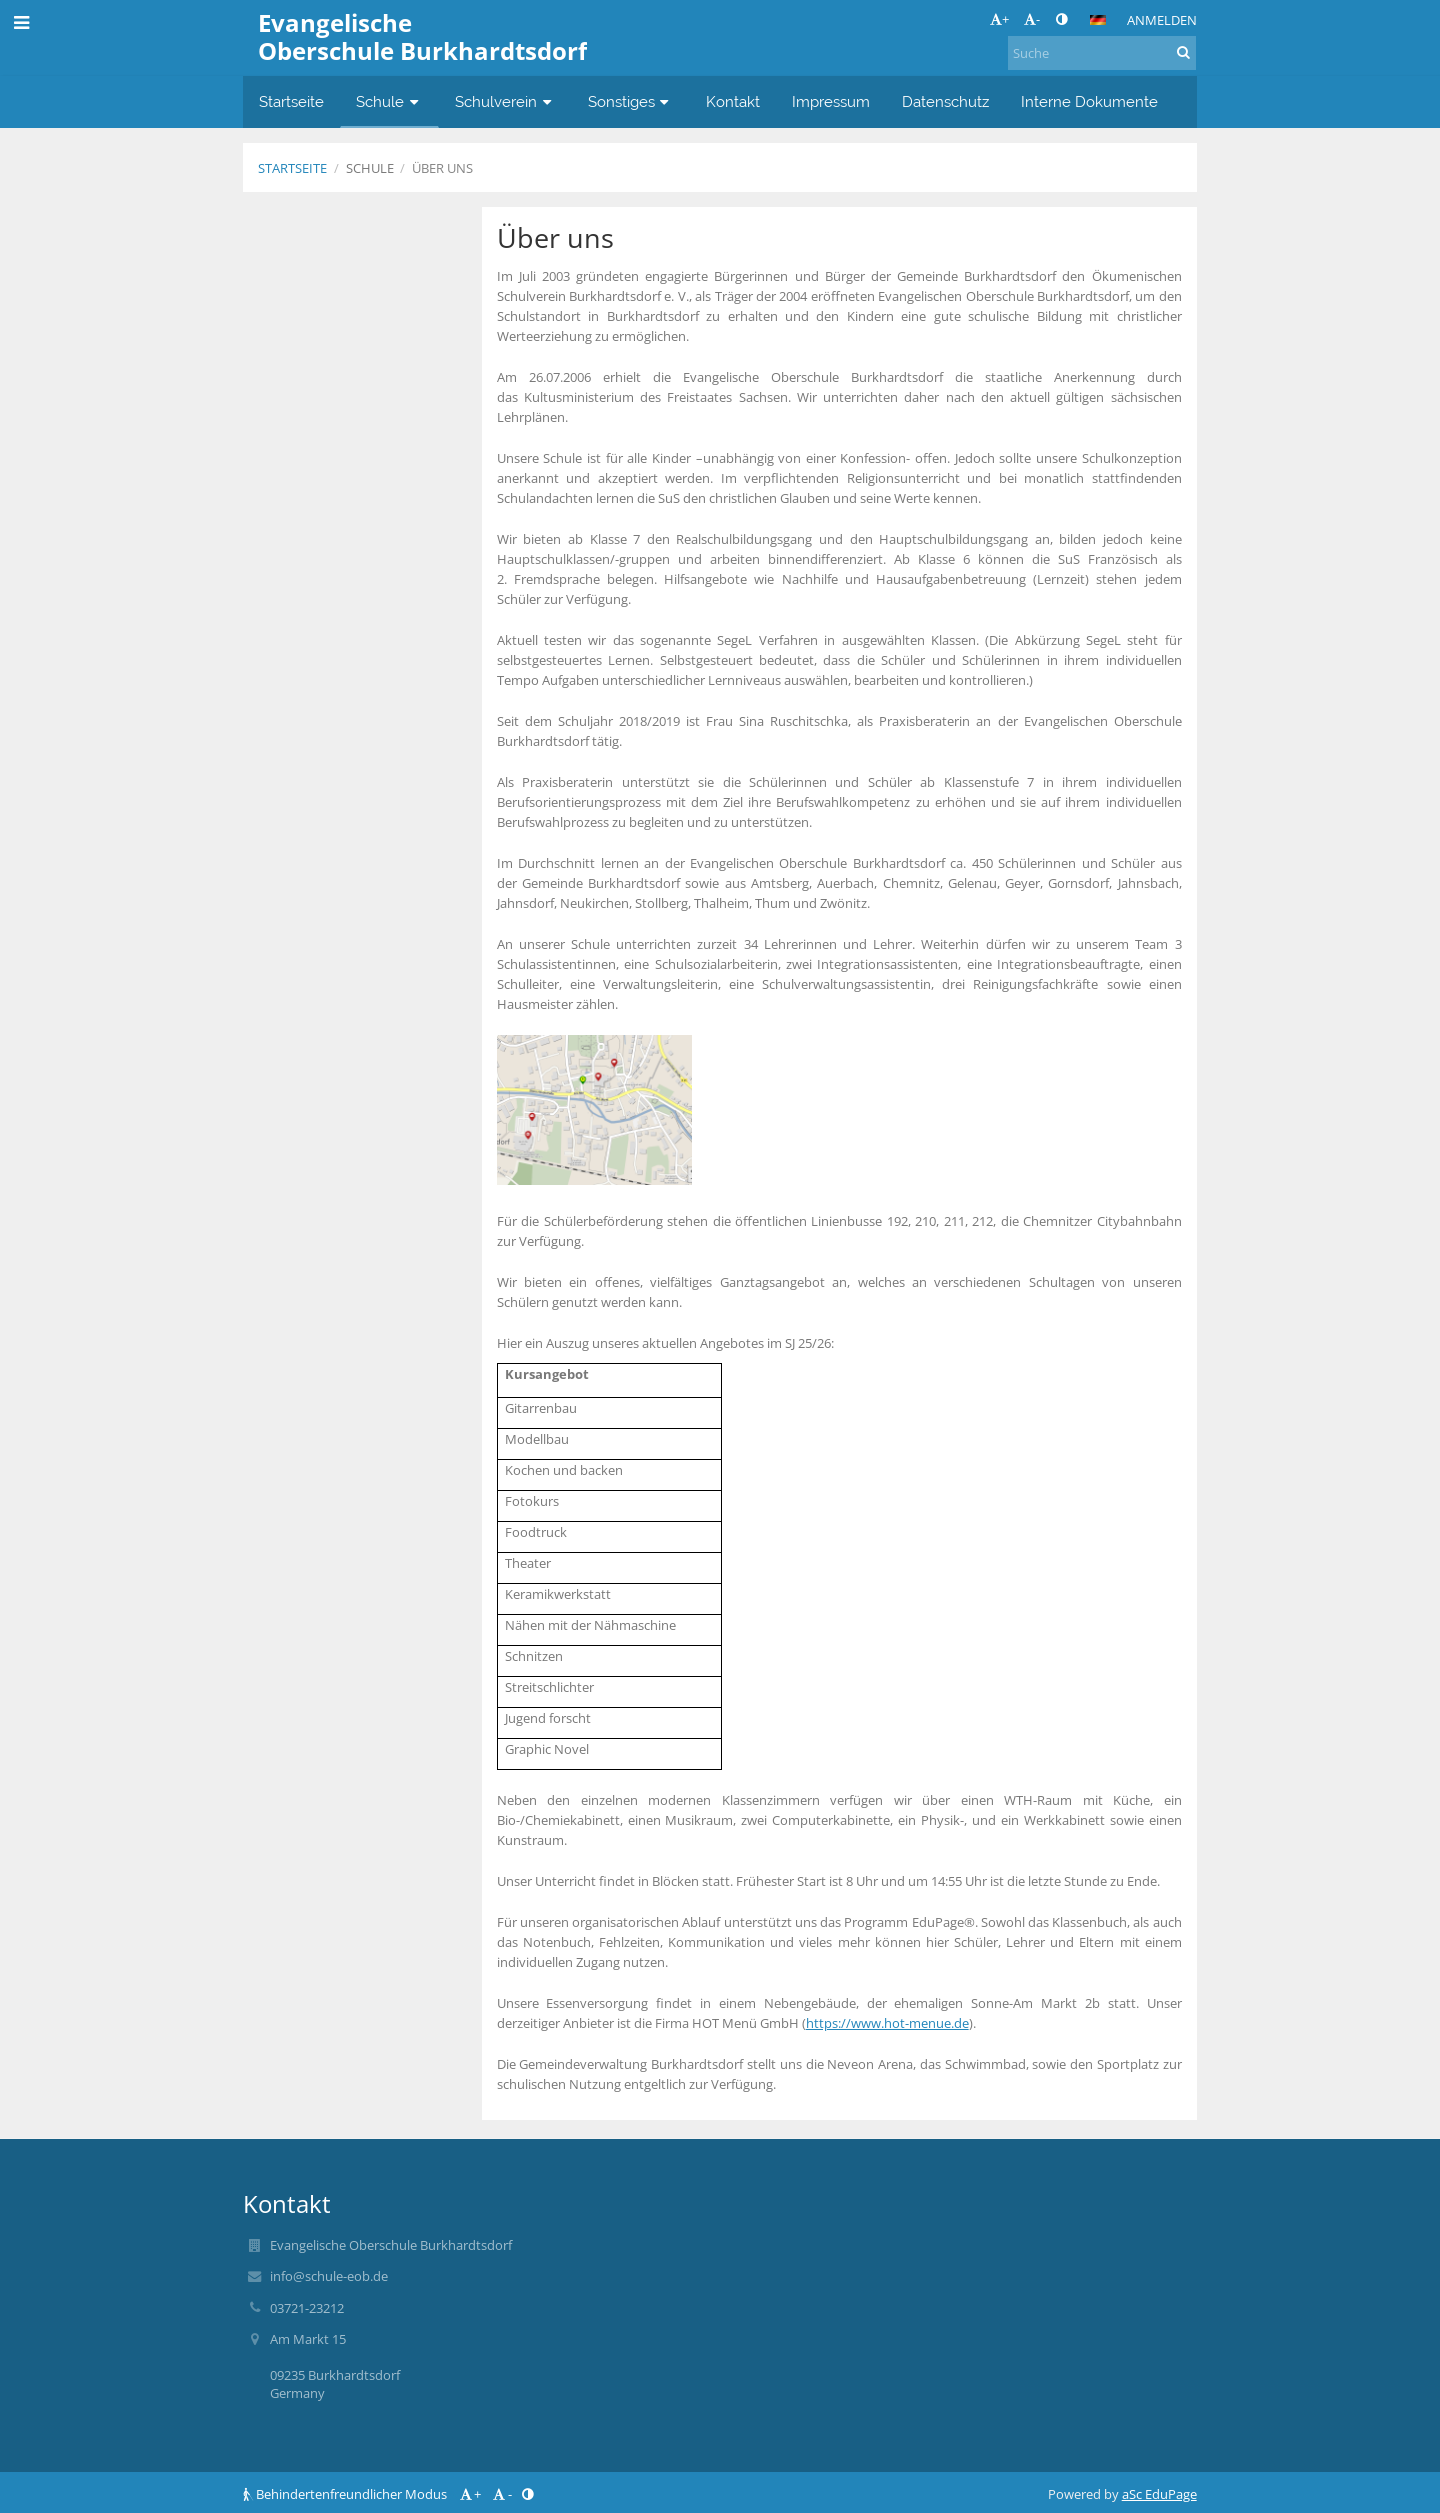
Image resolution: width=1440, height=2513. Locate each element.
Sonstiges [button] (631, 101)
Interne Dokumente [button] (1089, 101)
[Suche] (1102, 53)
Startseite (292, 168)
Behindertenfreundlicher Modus (346, 2494)
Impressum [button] (831, 101)
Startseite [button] (291, 101)
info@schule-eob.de (329, 2276)
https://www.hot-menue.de (887, 2023)
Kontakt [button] (733, 101)
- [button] (1032, 19)
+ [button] (999, 19)
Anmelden (1162, 20)
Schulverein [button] (505, 101)
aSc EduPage (1159, 2494)
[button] (1098, 20)
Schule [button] (389, 101)
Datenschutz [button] (945, 101)
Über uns (442, 168)
